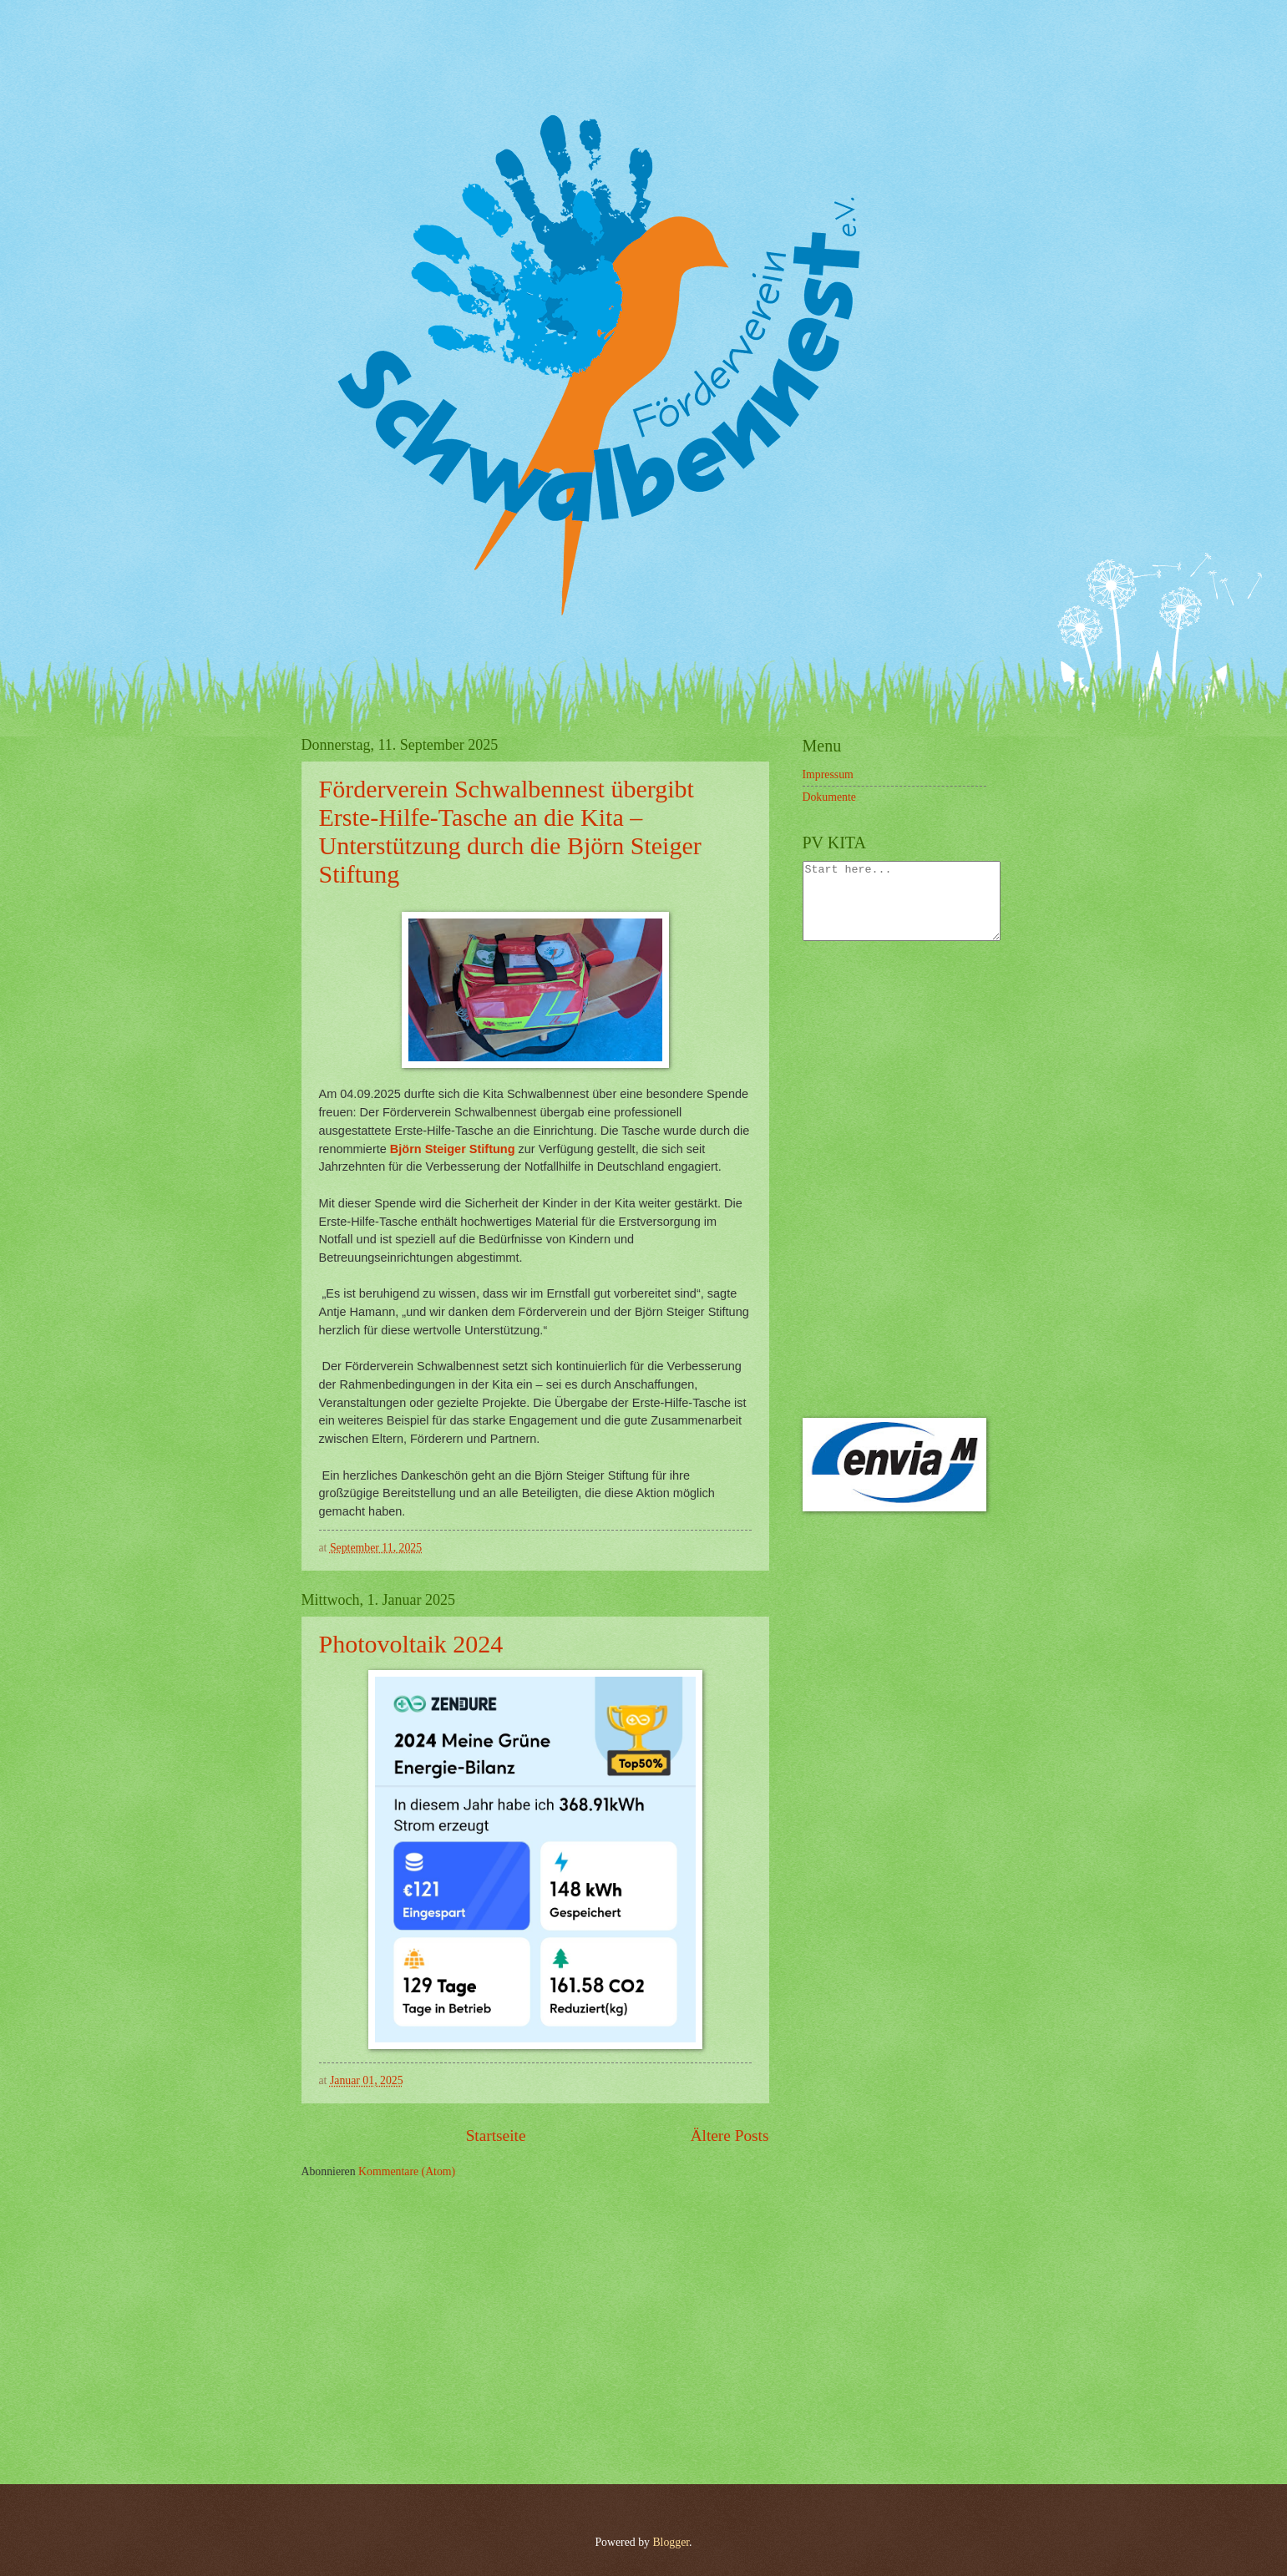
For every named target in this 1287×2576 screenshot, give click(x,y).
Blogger (670, 2542)
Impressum (828, 774)
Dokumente (829, 797)
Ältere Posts (730, 2135)
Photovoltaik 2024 (411, 1643)
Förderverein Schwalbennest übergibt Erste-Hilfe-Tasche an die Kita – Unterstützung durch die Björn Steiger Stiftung (510, 831)
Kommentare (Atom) (406, 2171)
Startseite (496, 2135)
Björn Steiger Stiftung (452, 1149)
